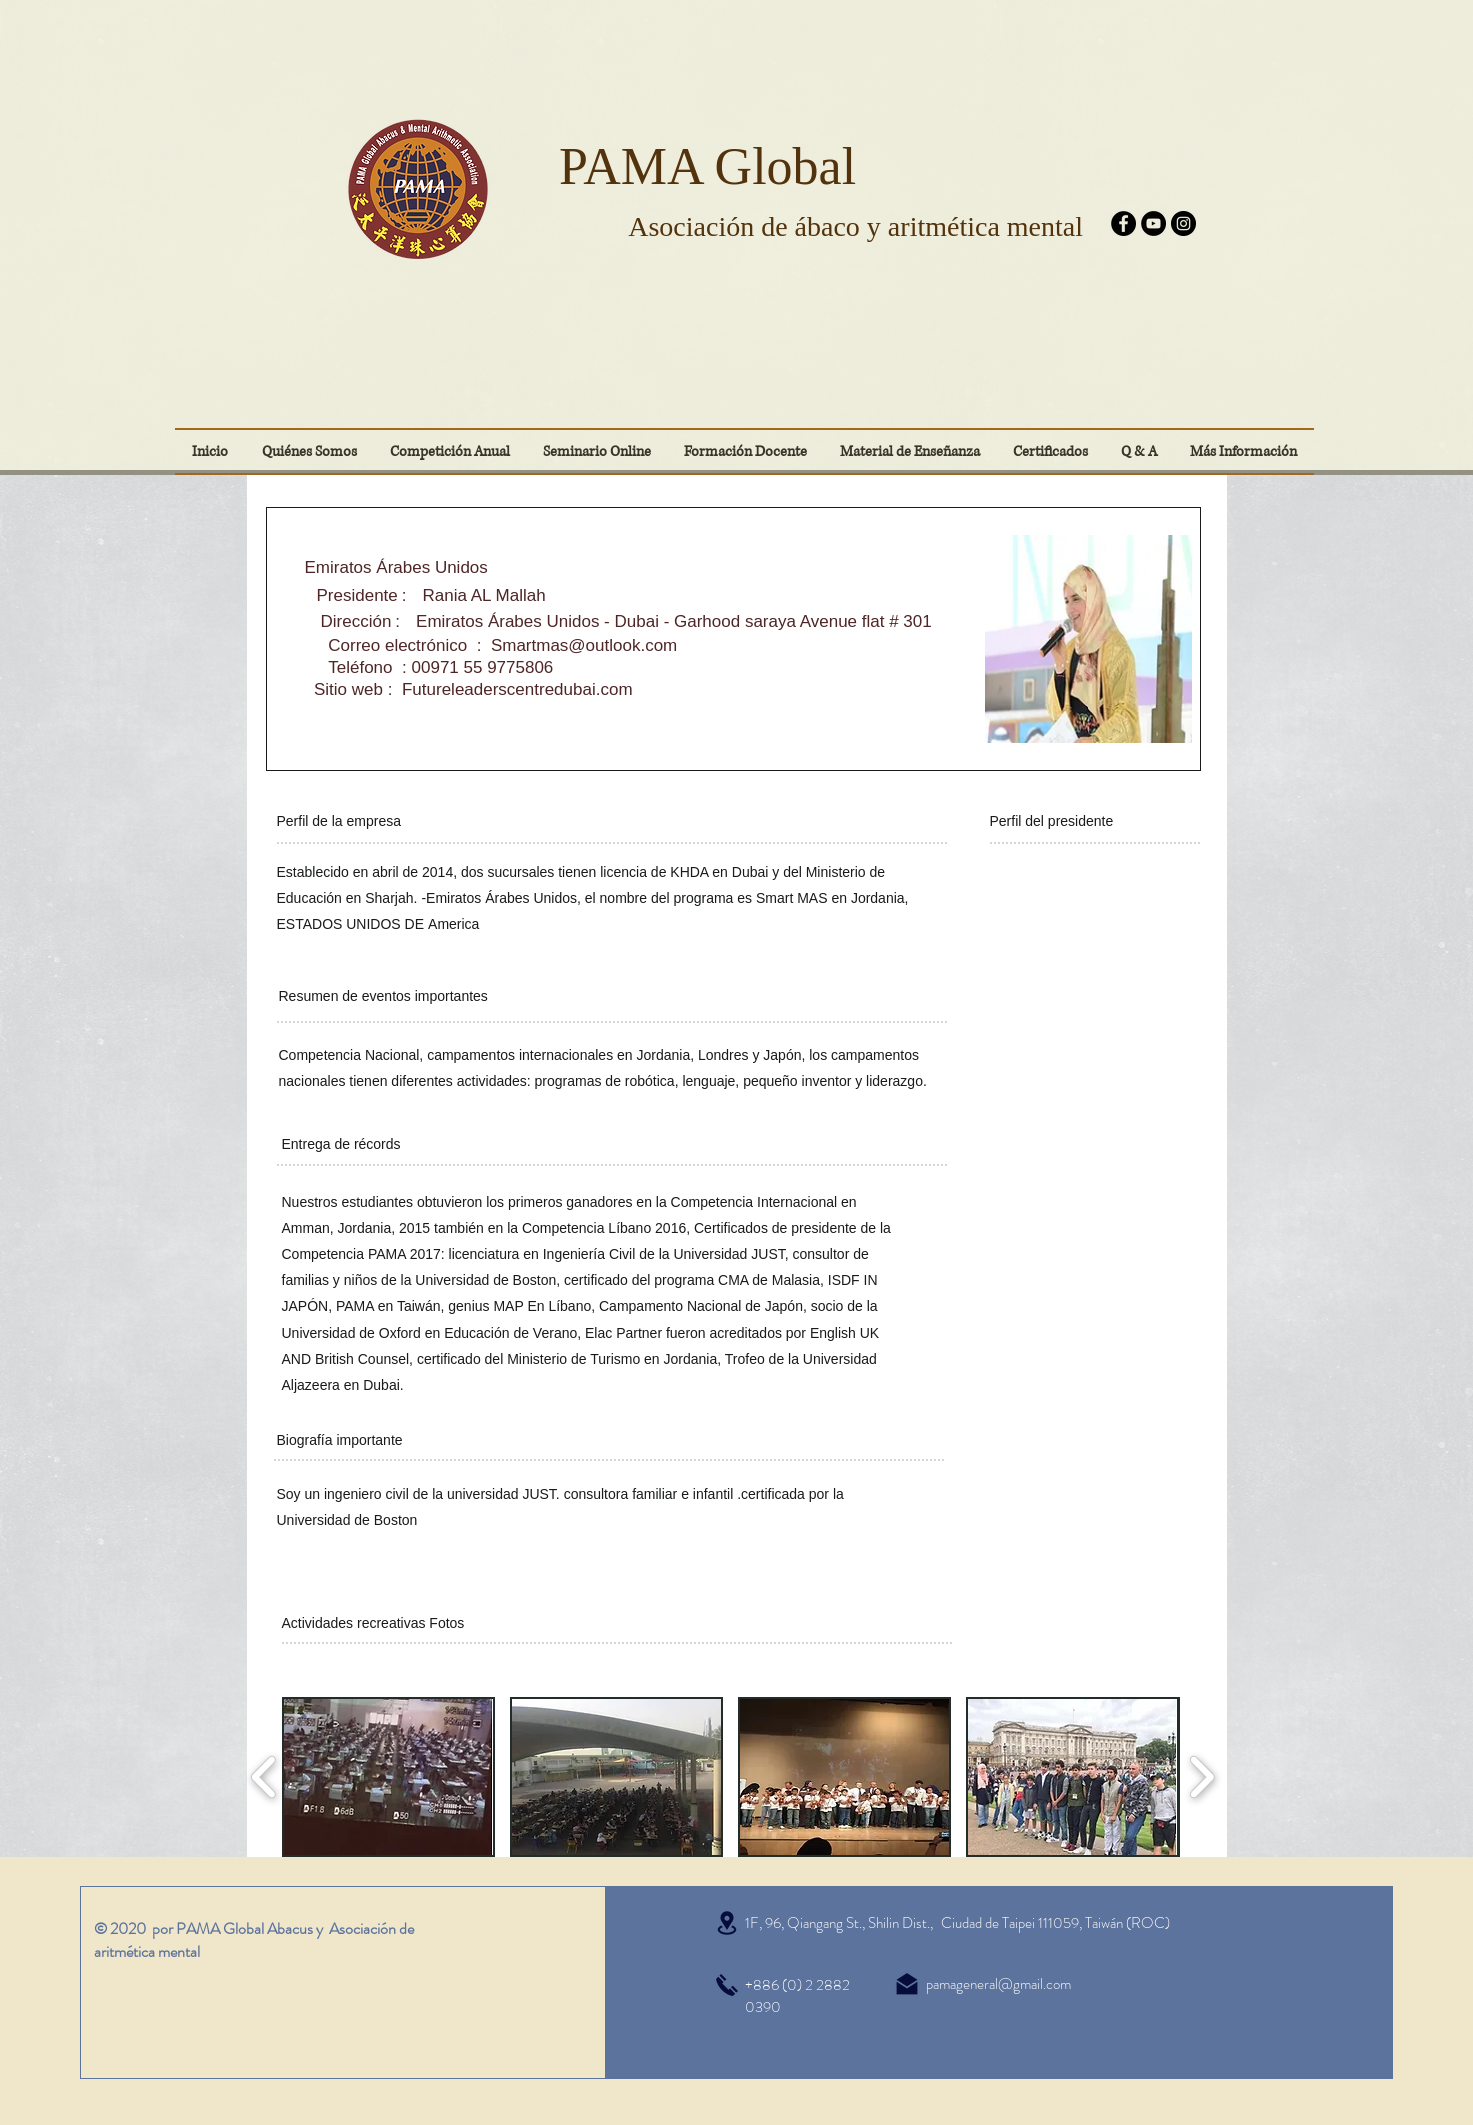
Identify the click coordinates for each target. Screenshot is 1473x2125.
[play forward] (1201, 1777)
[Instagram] (1183, 223)
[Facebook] (1123, 223)
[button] (1051, 451)
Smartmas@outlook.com (584, 645)
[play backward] (264, 1777)
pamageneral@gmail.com (998, 1984)
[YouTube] (1153, 223)
